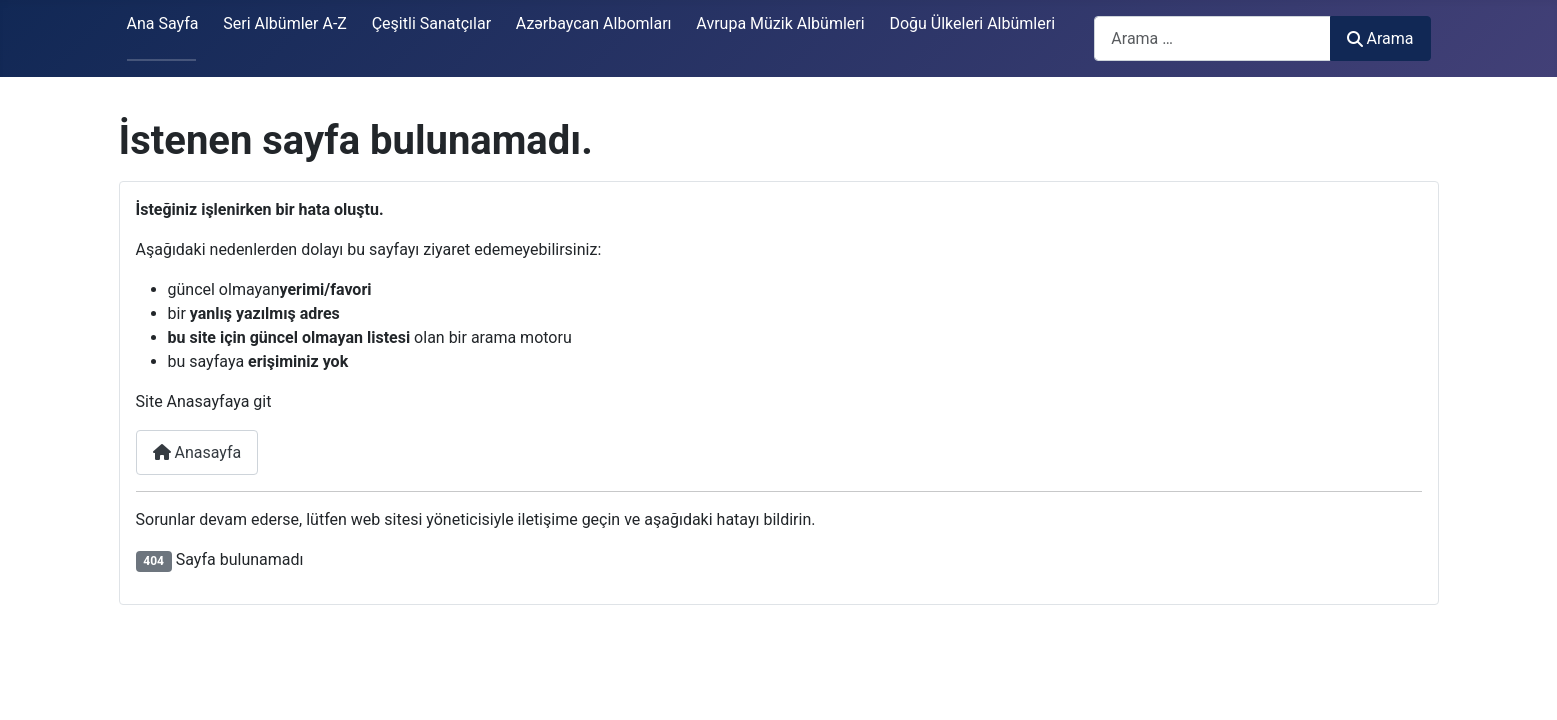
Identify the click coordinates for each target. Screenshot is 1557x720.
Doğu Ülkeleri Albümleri (972, 23)
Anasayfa (197, 452)
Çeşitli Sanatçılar (431, 23)
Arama (1380, 38)
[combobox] (1212, 38)
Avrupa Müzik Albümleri (780, 23)
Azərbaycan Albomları (594, 23)
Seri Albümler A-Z (285, 23)
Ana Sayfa (163, 23)
